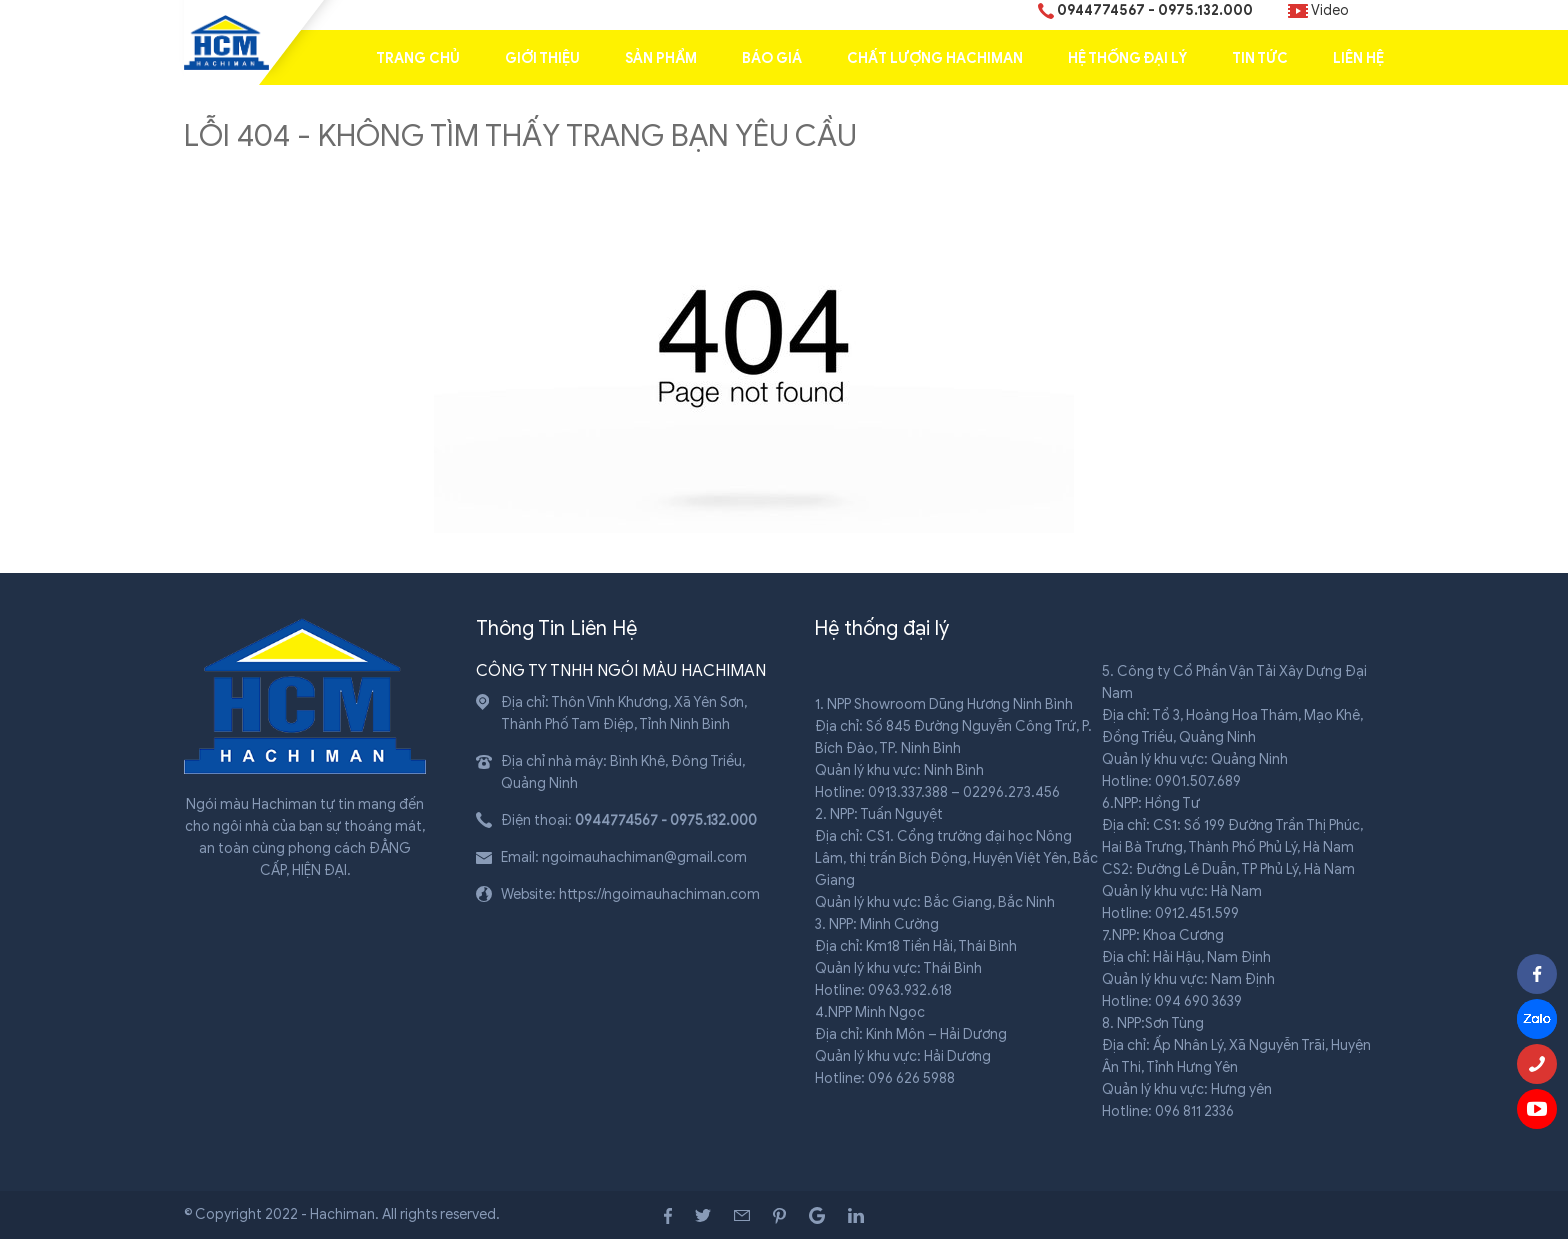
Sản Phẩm (661, 58)
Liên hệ (1358, 58)
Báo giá (772, 58)
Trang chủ (418, 58)
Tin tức (1260, 58)
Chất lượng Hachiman (935, 58)
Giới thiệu (542, 58)
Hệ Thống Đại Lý (1127, 58)
